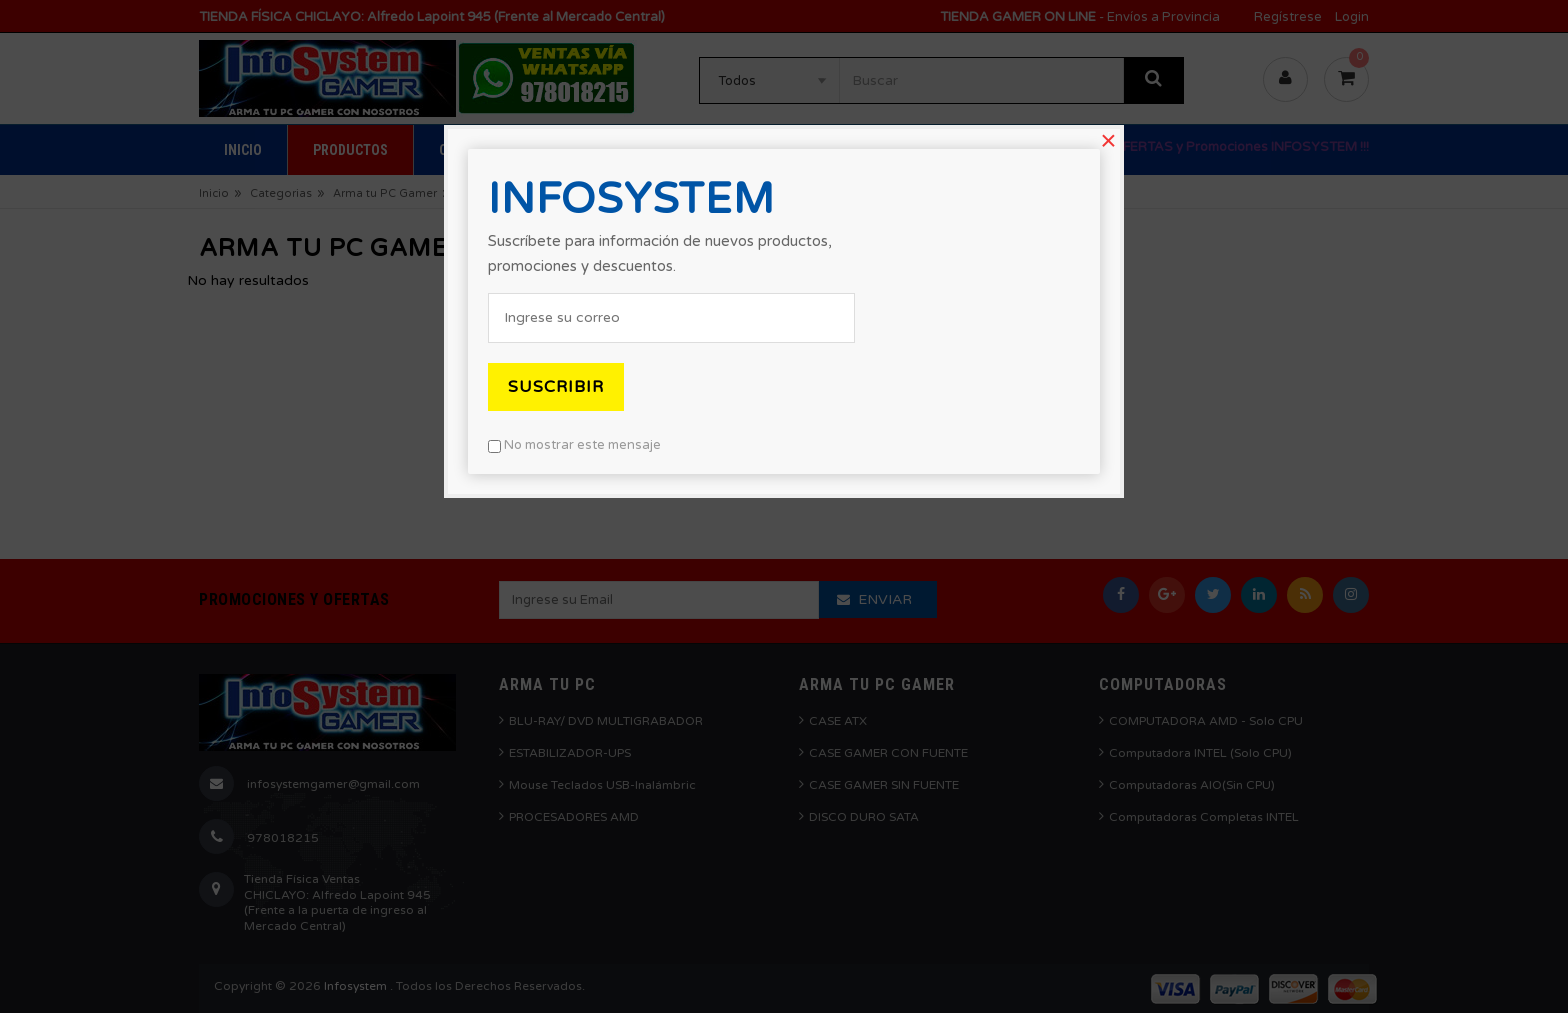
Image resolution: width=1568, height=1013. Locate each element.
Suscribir (556, 387)
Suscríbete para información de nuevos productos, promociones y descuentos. (660, 253)
